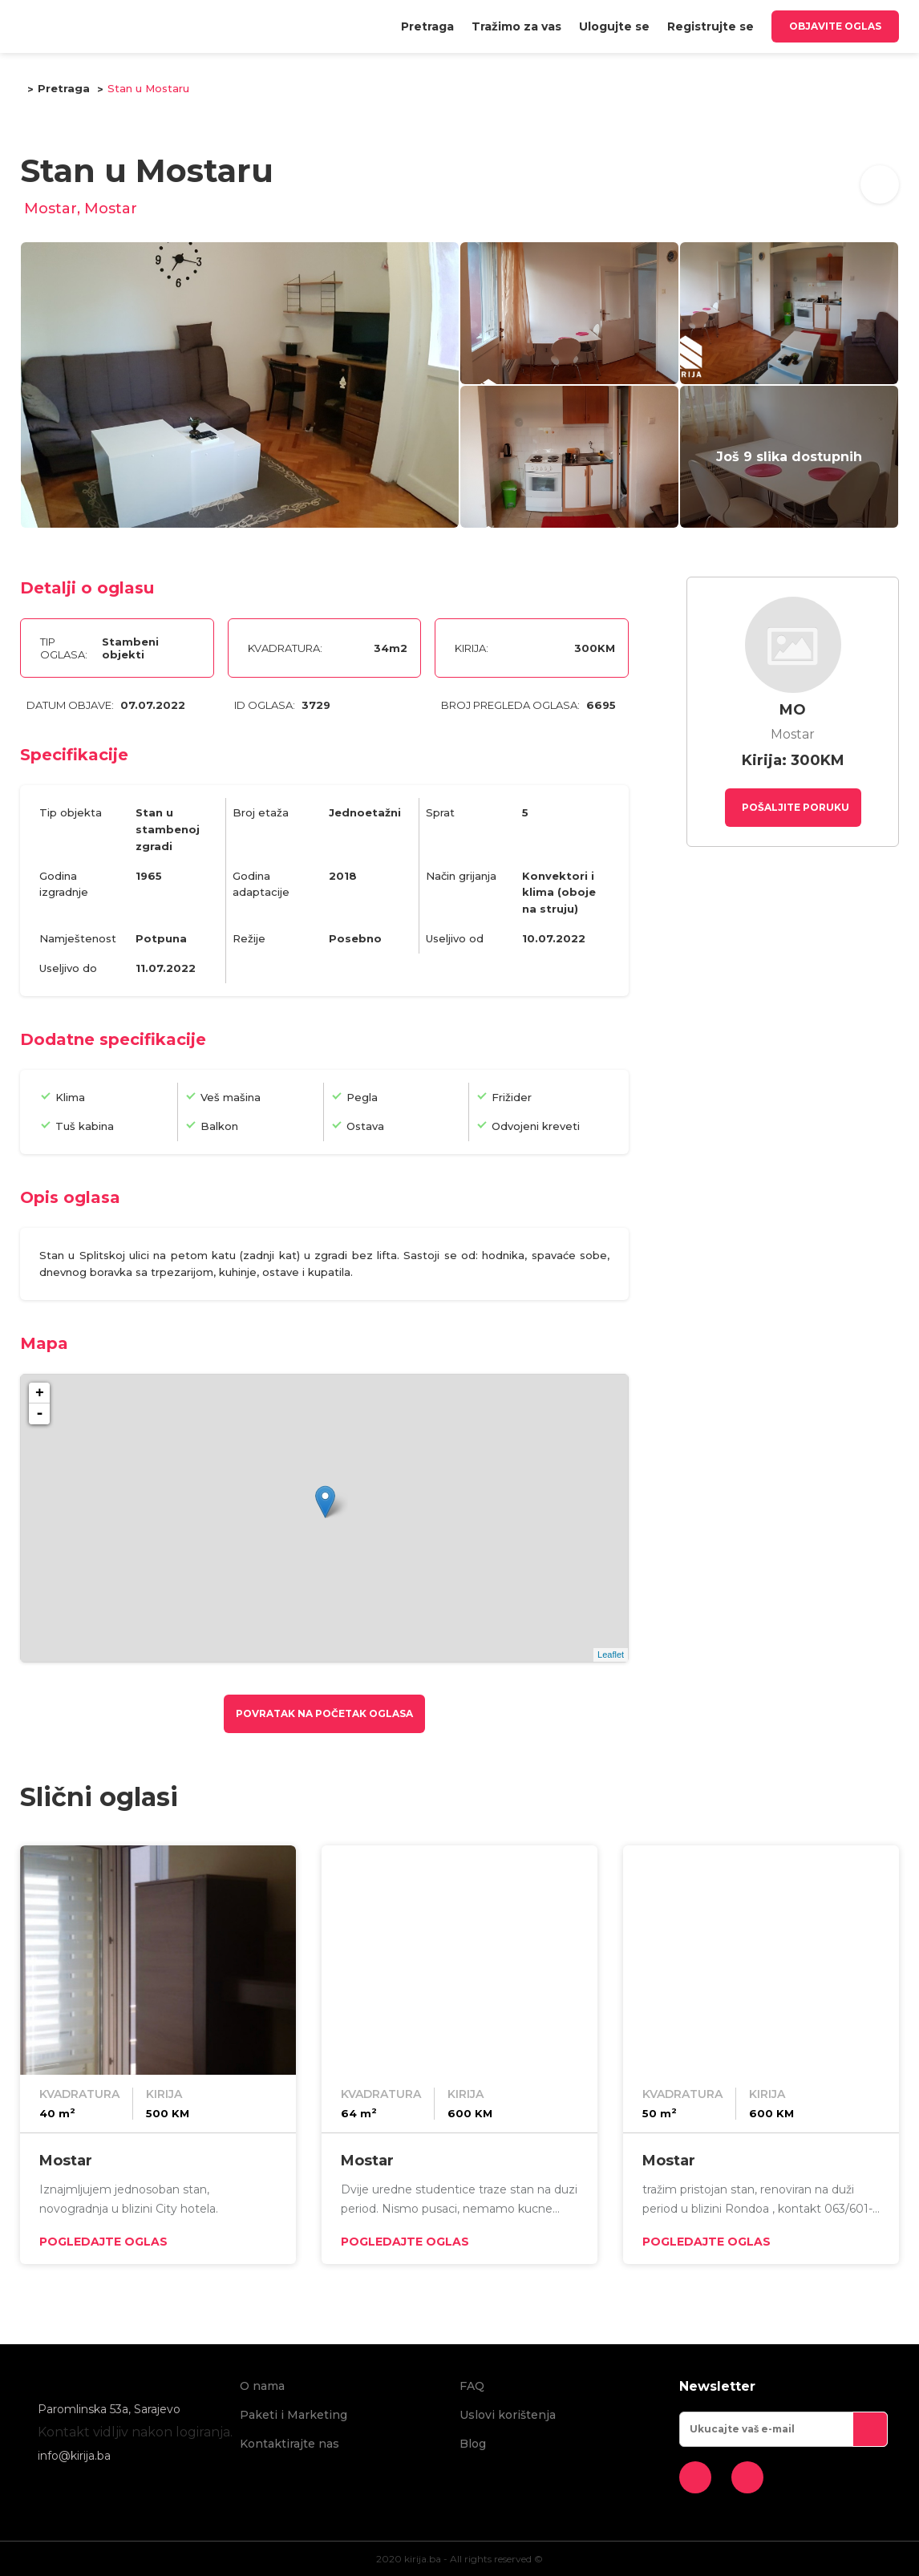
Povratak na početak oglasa (324, 1713)
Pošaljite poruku (794, 807)
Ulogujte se (614, 26)
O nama (262, 2386)
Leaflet (610, 1654)
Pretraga (427, 26)
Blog (473, 2443)
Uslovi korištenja (508, 2415)
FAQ (472, 2386)
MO (792, 710)
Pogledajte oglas (103, 2241)
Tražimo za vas (516, 26)
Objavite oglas (835, 26)
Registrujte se (710, 26)
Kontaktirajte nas (289, 2443)
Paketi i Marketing (293, 2415)
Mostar (65, 2160)
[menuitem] (427, 26)
